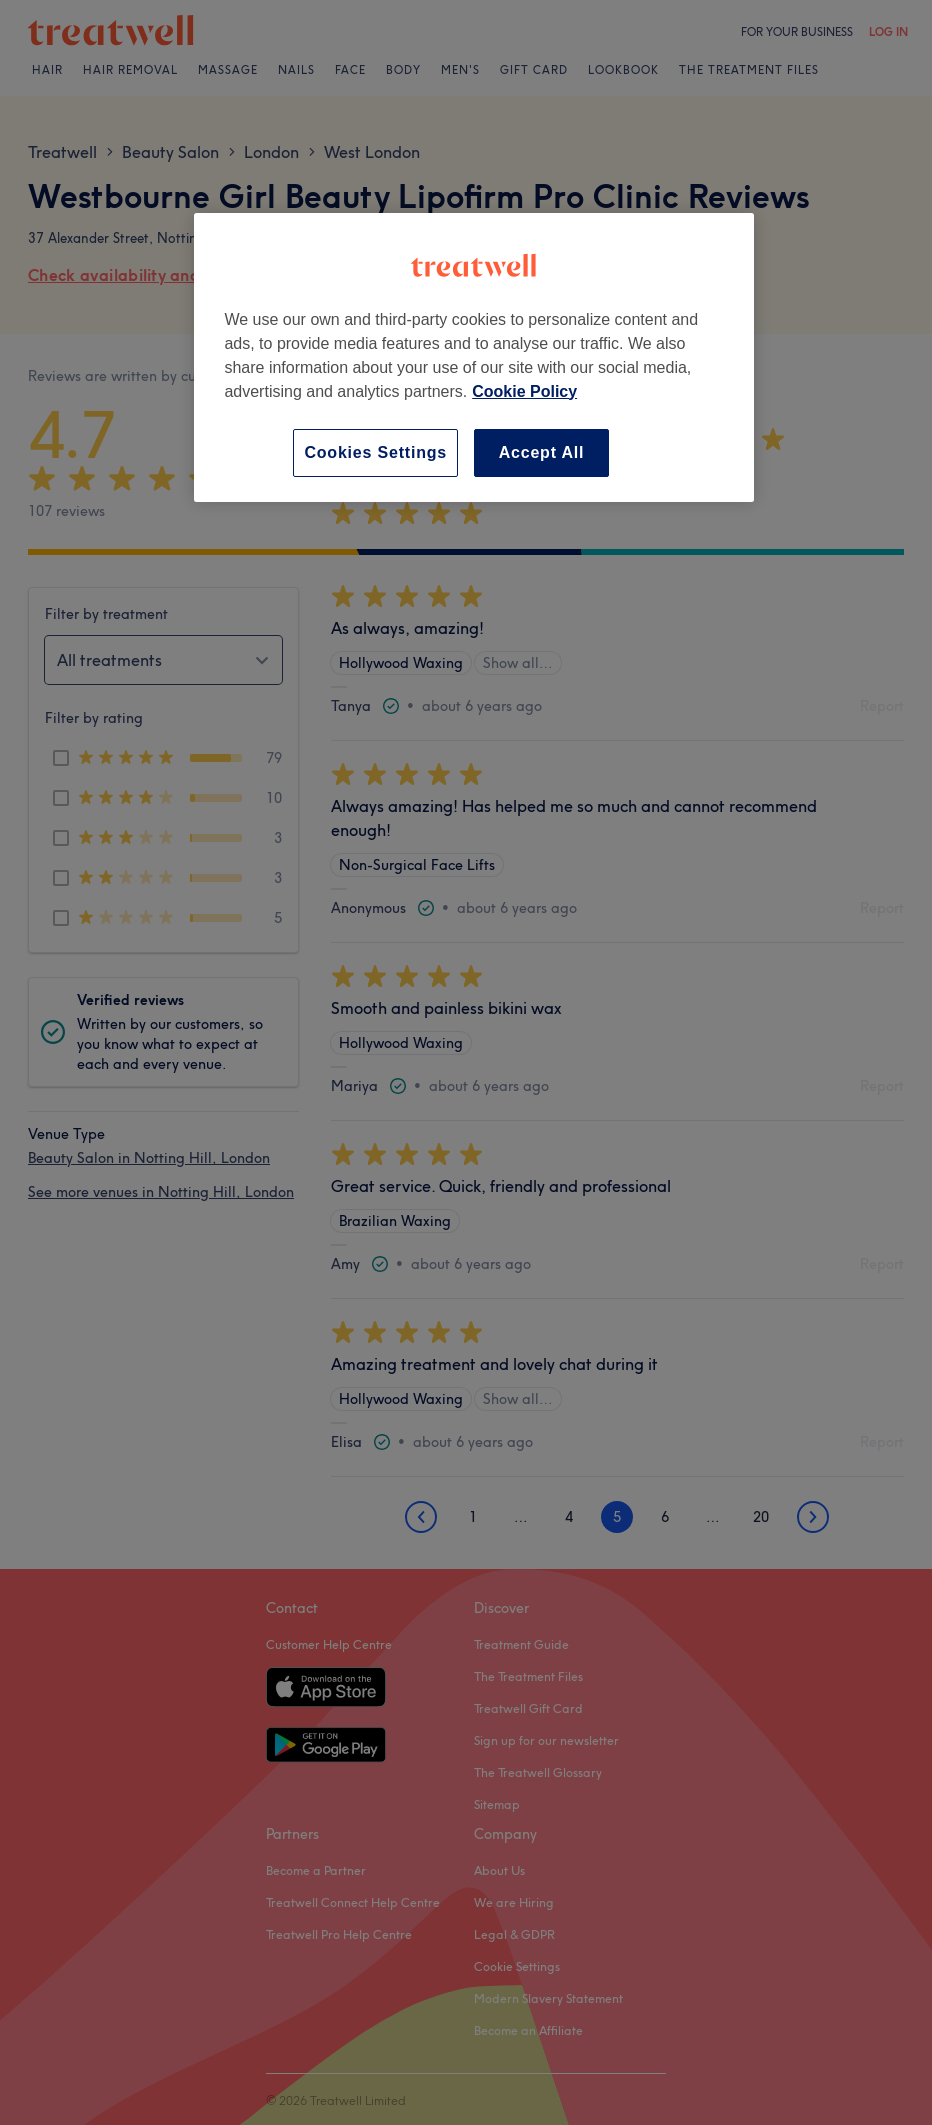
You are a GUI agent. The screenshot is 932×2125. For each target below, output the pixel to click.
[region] (473, 357)
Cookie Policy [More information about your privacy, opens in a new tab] (524, 391)
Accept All (542, 452)
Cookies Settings (375, 452)
